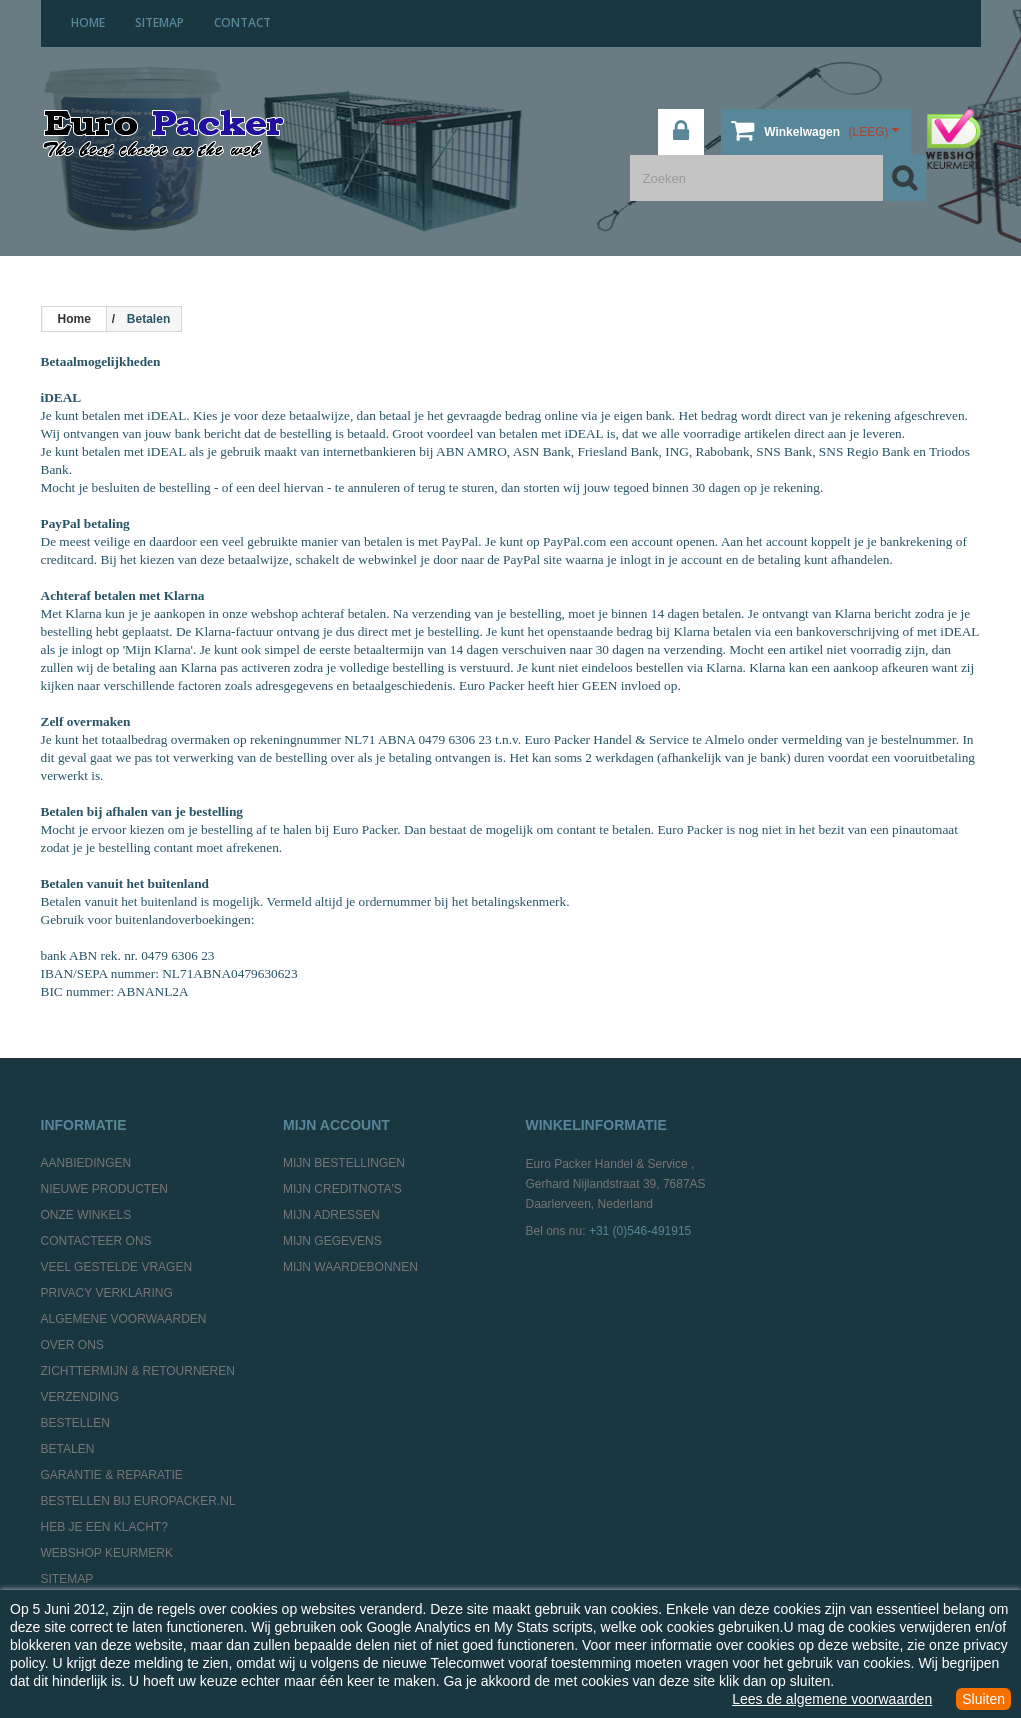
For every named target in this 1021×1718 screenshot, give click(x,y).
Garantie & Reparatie (112, 1475)
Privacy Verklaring (107, 1293)
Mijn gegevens (332, 1241)
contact (242, 22)
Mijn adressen (331, 1215)
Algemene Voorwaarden (124, 1319)
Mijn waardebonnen (350, 1267)
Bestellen (75, 1423)
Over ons (72, 1345)
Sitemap (67, 1579)
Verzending (80, 1397)
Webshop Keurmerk (107, 1553)
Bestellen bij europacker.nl (138, 1501)
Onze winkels (86, 1215)
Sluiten (983, 1699)
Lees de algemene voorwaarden (832, 1699)
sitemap (159, 22)
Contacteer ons (96, 1241)
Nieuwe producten (104, 1189)
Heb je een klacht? (104, 1527)
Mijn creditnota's (342, 1189)
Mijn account (336, 1125)
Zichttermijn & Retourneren (138, 1371)
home (88, 22)
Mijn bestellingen (344, 1163)
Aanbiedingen (86, 1163)
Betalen (68, 1449)
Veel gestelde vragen (117, 1267)
